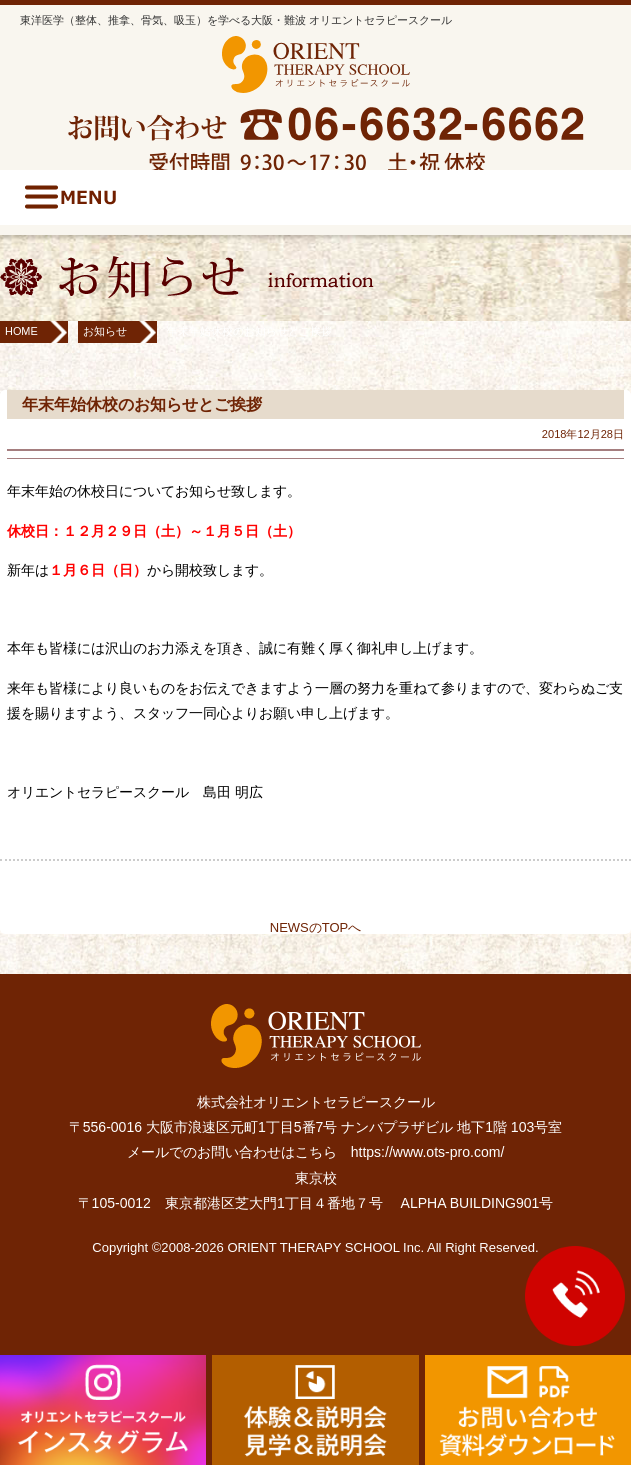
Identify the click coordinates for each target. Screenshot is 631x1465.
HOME (21, 331)
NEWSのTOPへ (316, 927)
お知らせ (105, 331)
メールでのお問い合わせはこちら (232, 1152)
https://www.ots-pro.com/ (428, 1152)
